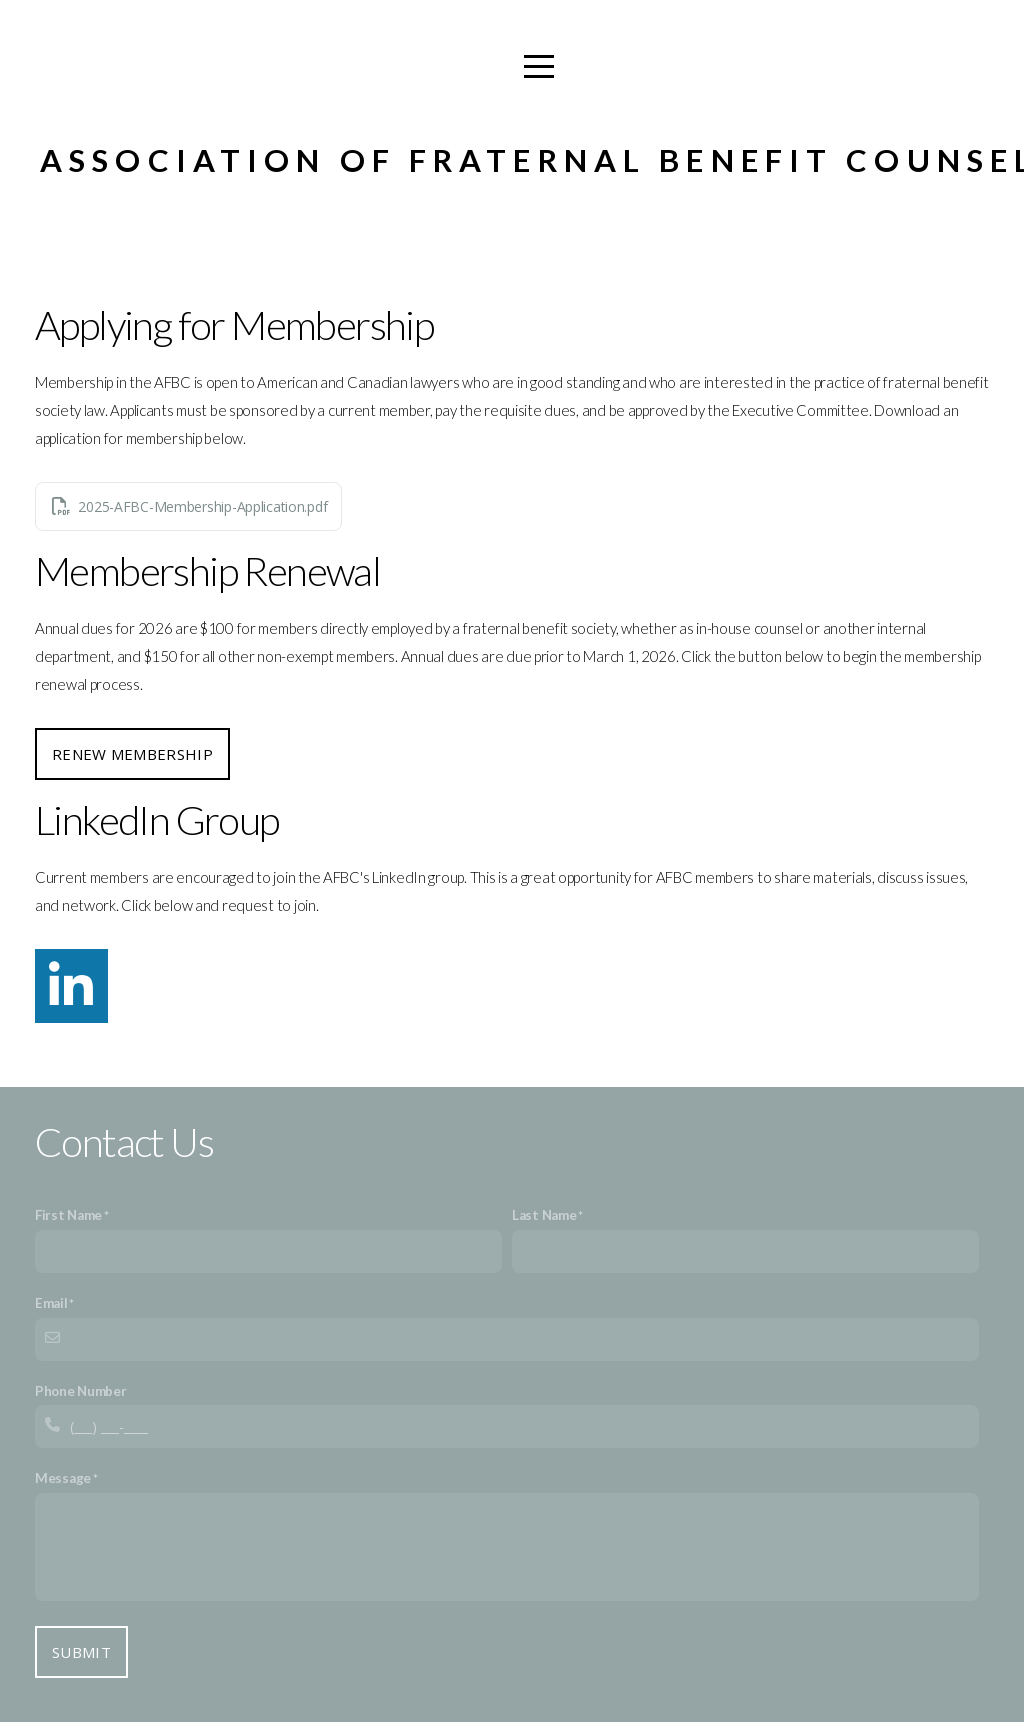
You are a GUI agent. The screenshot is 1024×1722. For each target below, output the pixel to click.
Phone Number (81, 1391)
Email (51, 1303)
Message (63, 1478)
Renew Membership (132, 754)
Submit (81, 1652)
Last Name (544, 1215)
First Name (68, 1215)
